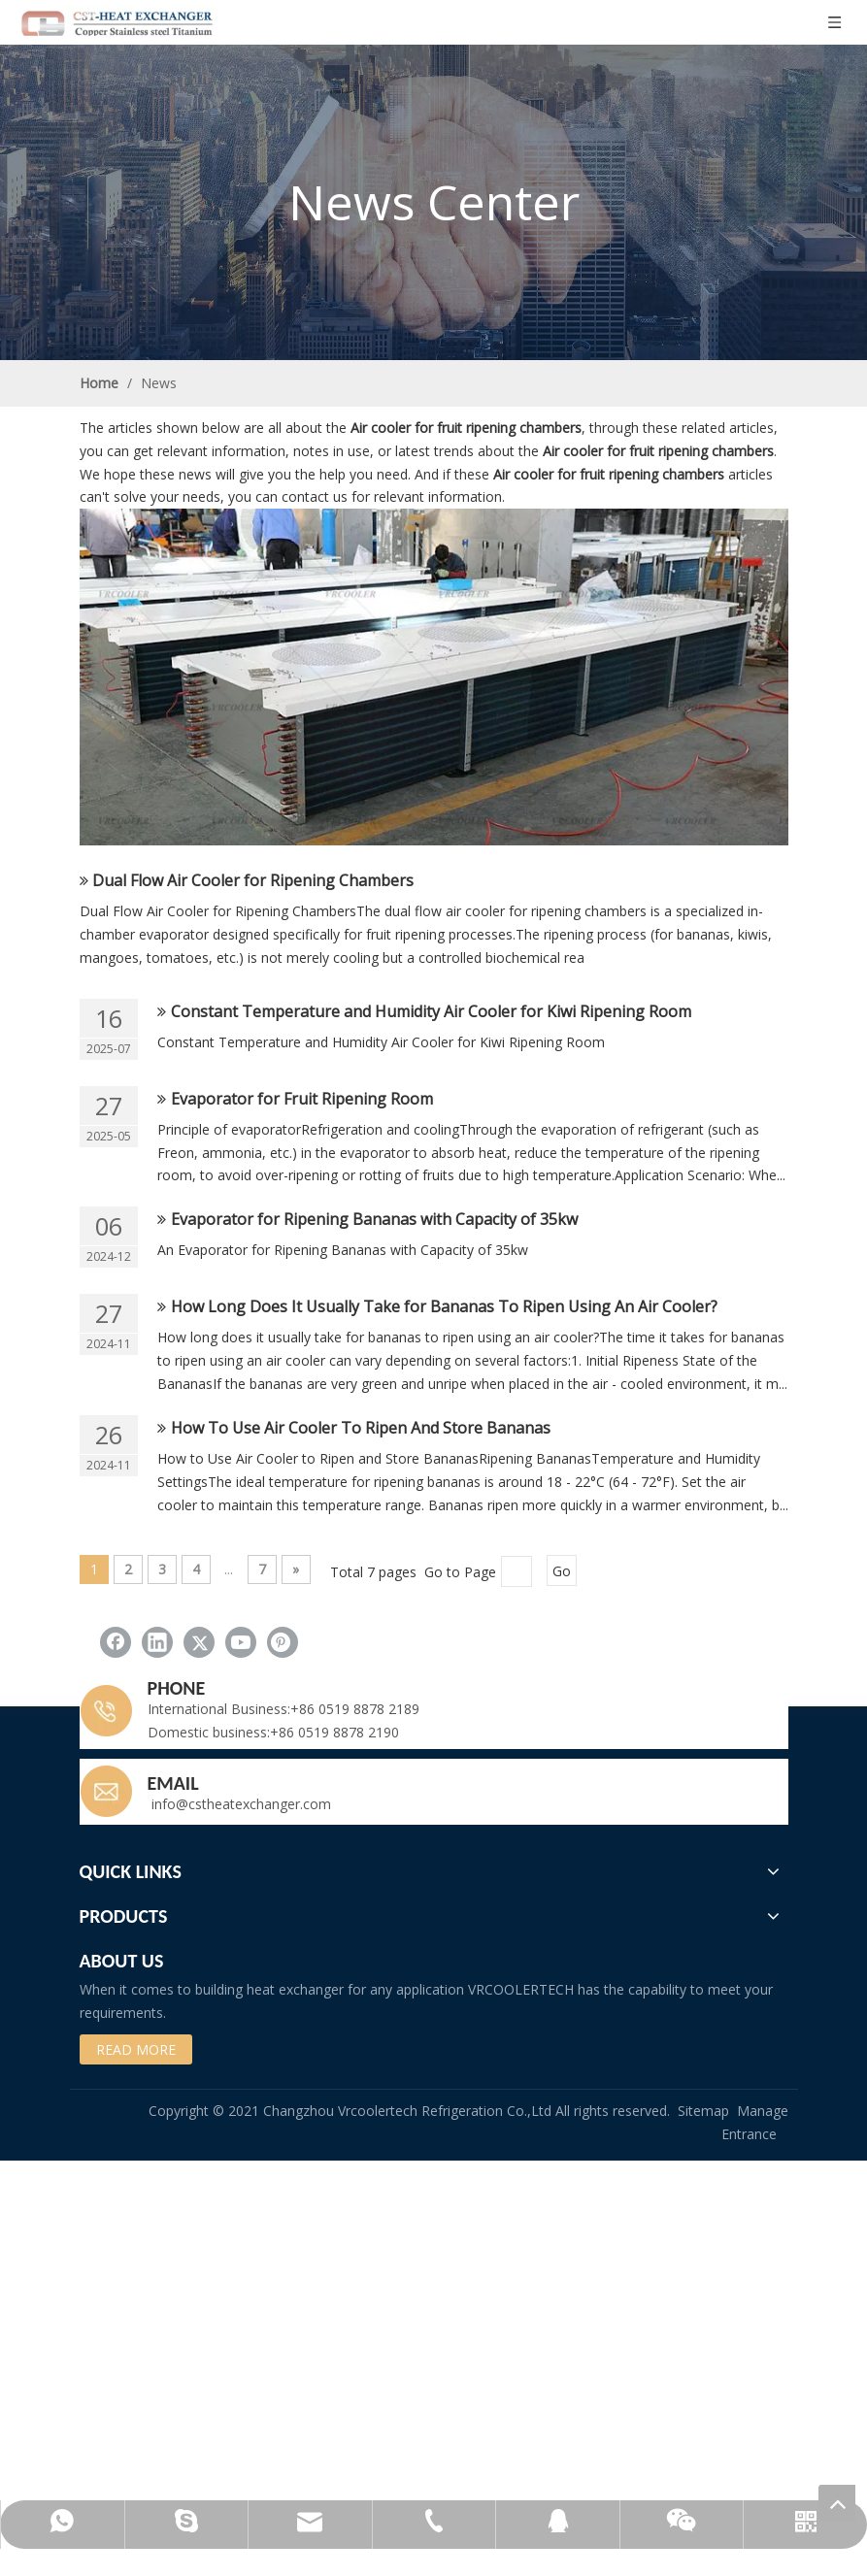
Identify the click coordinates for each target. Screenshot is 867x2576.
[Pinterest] (282, 1642)
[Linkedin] (157, 1642)
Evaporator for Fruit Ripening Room (302, 1098)
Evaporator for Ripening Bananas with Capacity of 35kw (374, 1219)
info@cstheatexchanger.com (239, 1804)
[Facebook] (115, 1642)
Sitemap (703, 2110)
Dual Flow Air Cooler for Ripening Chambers (253, 880)
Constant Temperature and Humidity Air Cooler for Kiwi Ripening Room (431, 1011)
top (836, 2503)
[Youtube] (240, 1642)
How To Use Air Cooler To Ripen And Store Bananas (360, 1427)
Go (561, 1571)
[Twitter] (199, 1642)
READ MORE (136, 2049)
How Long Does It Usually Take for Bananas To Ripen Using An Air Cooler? (444, 1306)
